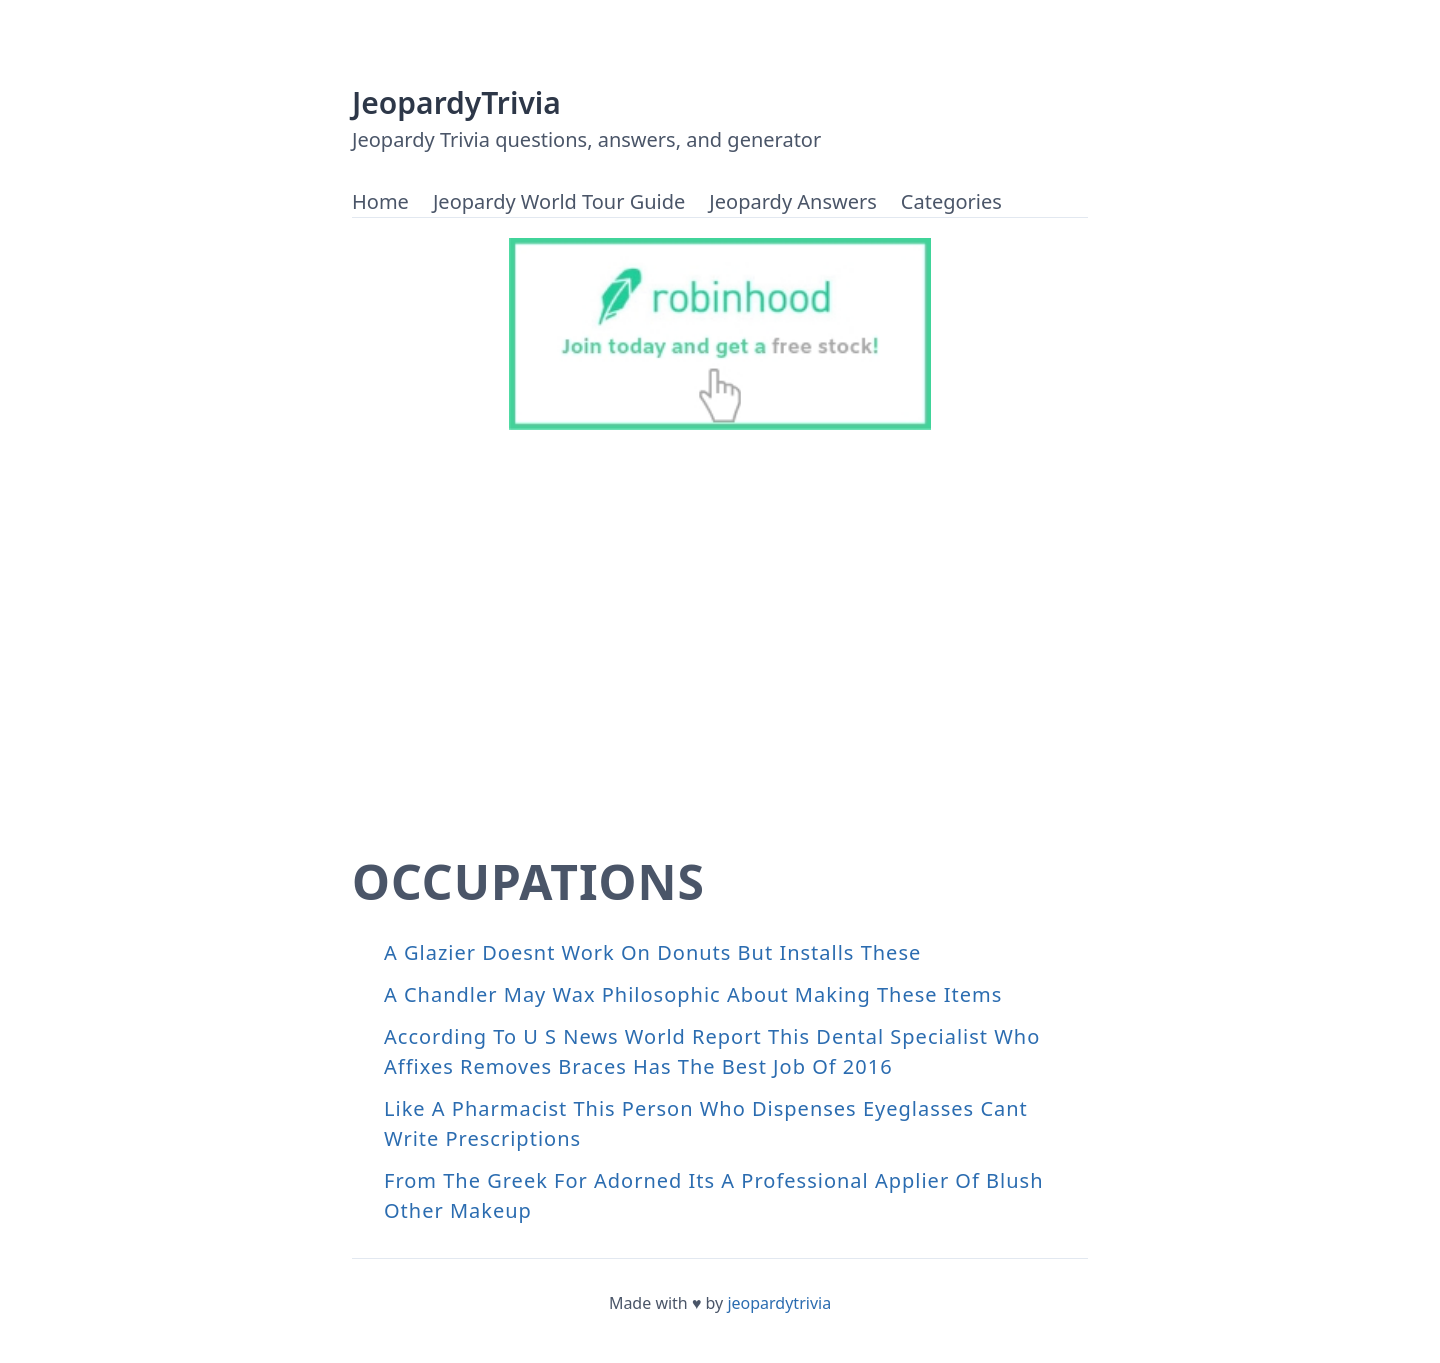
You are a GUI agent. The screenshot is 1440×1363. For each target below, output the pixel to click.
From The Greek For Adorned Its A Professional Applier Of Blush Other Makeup (714, 1195)
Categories (951, 201)
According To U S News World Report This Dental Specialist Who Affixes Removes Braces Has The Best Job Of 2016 (712, 1051)
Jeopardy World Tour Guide (559, 201)
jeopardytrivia (779, 1303)
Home (380, 201)
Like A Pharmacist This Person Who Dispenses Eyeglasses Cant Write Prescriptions (706, 1123)
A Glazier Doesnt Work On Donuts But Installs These (652, 952)
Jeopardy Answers (792, 201)
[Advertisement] (720, 658)
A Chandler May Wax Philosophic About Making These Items (693, 994)
